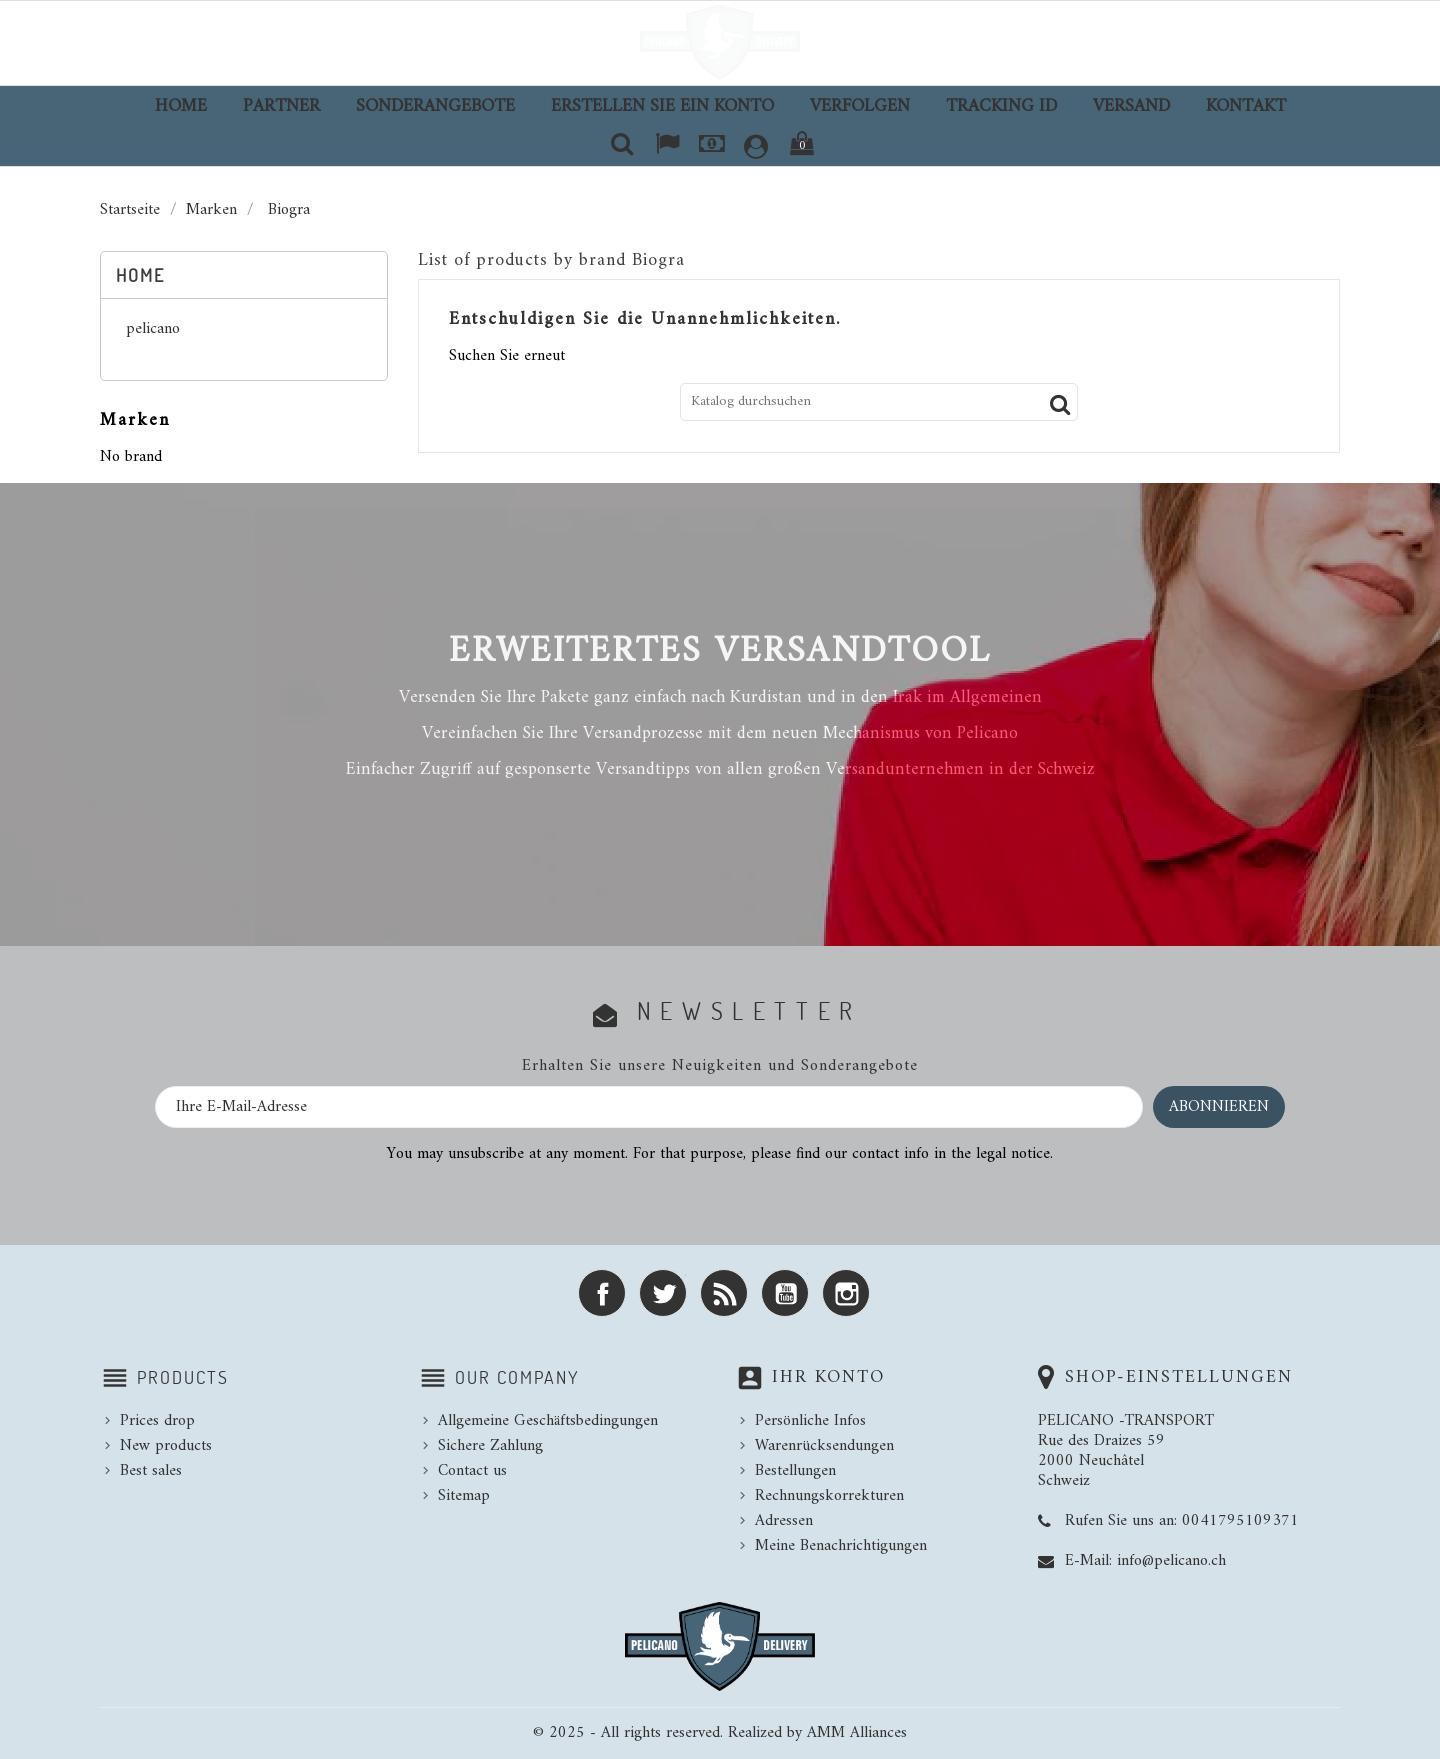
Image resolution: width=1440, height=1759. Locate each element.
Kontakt (1246, 106)
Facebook (602, 1293)
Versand (1131, 106)
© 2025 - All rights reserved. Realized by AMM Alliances (720, 1733)
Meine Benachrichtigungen (841, 1546)
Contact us (472, 1471)
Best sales (151, 1471)
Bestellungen (795, 1471)
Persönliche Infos (810, 1421)
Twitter (663, 1293)
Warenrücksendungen (824, 1446)
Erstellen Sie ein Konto (662, 106)
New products (166, 1446)
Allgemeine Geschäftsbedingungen (548, 1421)
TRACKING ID (1001, 106)
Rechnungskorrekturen (829, 1496)
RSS (724, 1293)
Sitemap (464, 1496)
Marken (135, 420)
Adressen (784, 1521)
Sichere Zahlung (490, 1446)
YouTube (785, 1293)
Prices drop (157, 1421)
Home (181, 106)
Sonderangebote (435, 106)
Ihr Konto (828, 1377)
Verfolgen (860, 106)
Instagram (846, 1293)
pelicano (153, 331)
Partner (281, 106)
